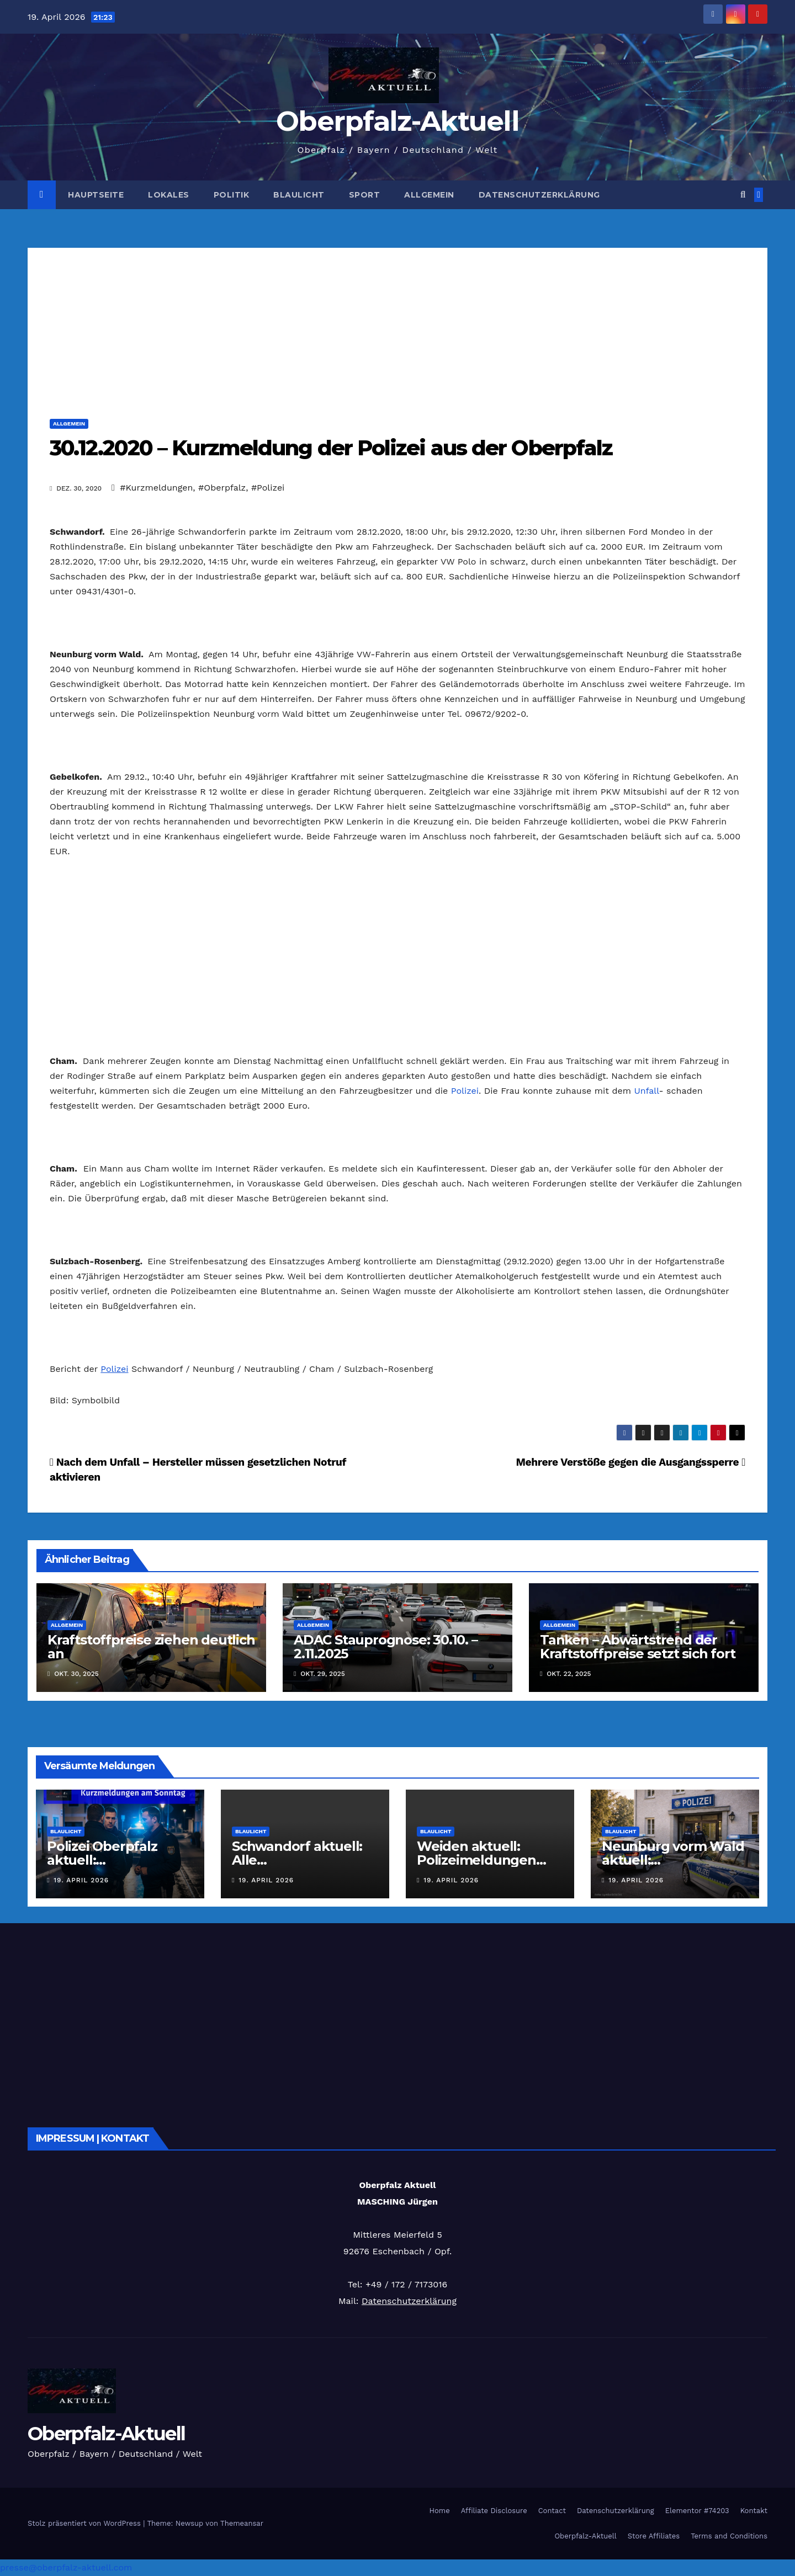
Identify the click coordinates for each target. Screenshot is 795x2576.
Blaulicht (299, 195)
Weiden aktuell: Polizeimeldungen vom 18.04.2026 (476, 1860)
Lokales (168, 195)
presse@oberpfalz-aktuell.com (66, 2567)
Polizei (465, 1090)
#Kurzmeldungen (156, 487)
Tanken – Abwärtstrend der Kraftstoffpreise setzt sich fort (637, 1647)
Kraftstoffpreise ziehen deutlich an (151, 1647)
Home (440, 2510)
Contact (552, 2510)
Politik (232, 195)
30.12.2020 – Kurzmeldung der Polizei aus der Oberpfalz (331, 448)
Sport (364, 195)
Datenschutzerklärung (539, 195)
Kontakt (753, 2510)
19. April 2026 (81, 1880)
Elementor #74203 (697, 2510)
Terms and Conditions (729, 2536)
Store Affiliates (654, 2536)
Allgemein (429, 195)
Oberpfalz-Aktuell (397, 121)
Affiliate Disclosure (494, 2510)
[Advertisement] (397, 325)
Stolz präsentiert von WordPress (85, 2523)
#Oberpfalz (222, 487)
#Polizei (268, 487)
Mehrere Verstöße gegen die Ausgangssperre (630, 1462)
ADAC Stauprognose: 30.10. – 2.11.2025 (386, 1647)
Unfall (646, 1090)
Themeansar (241, 2523)
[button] (742, 194)
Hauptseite (96, 195)
